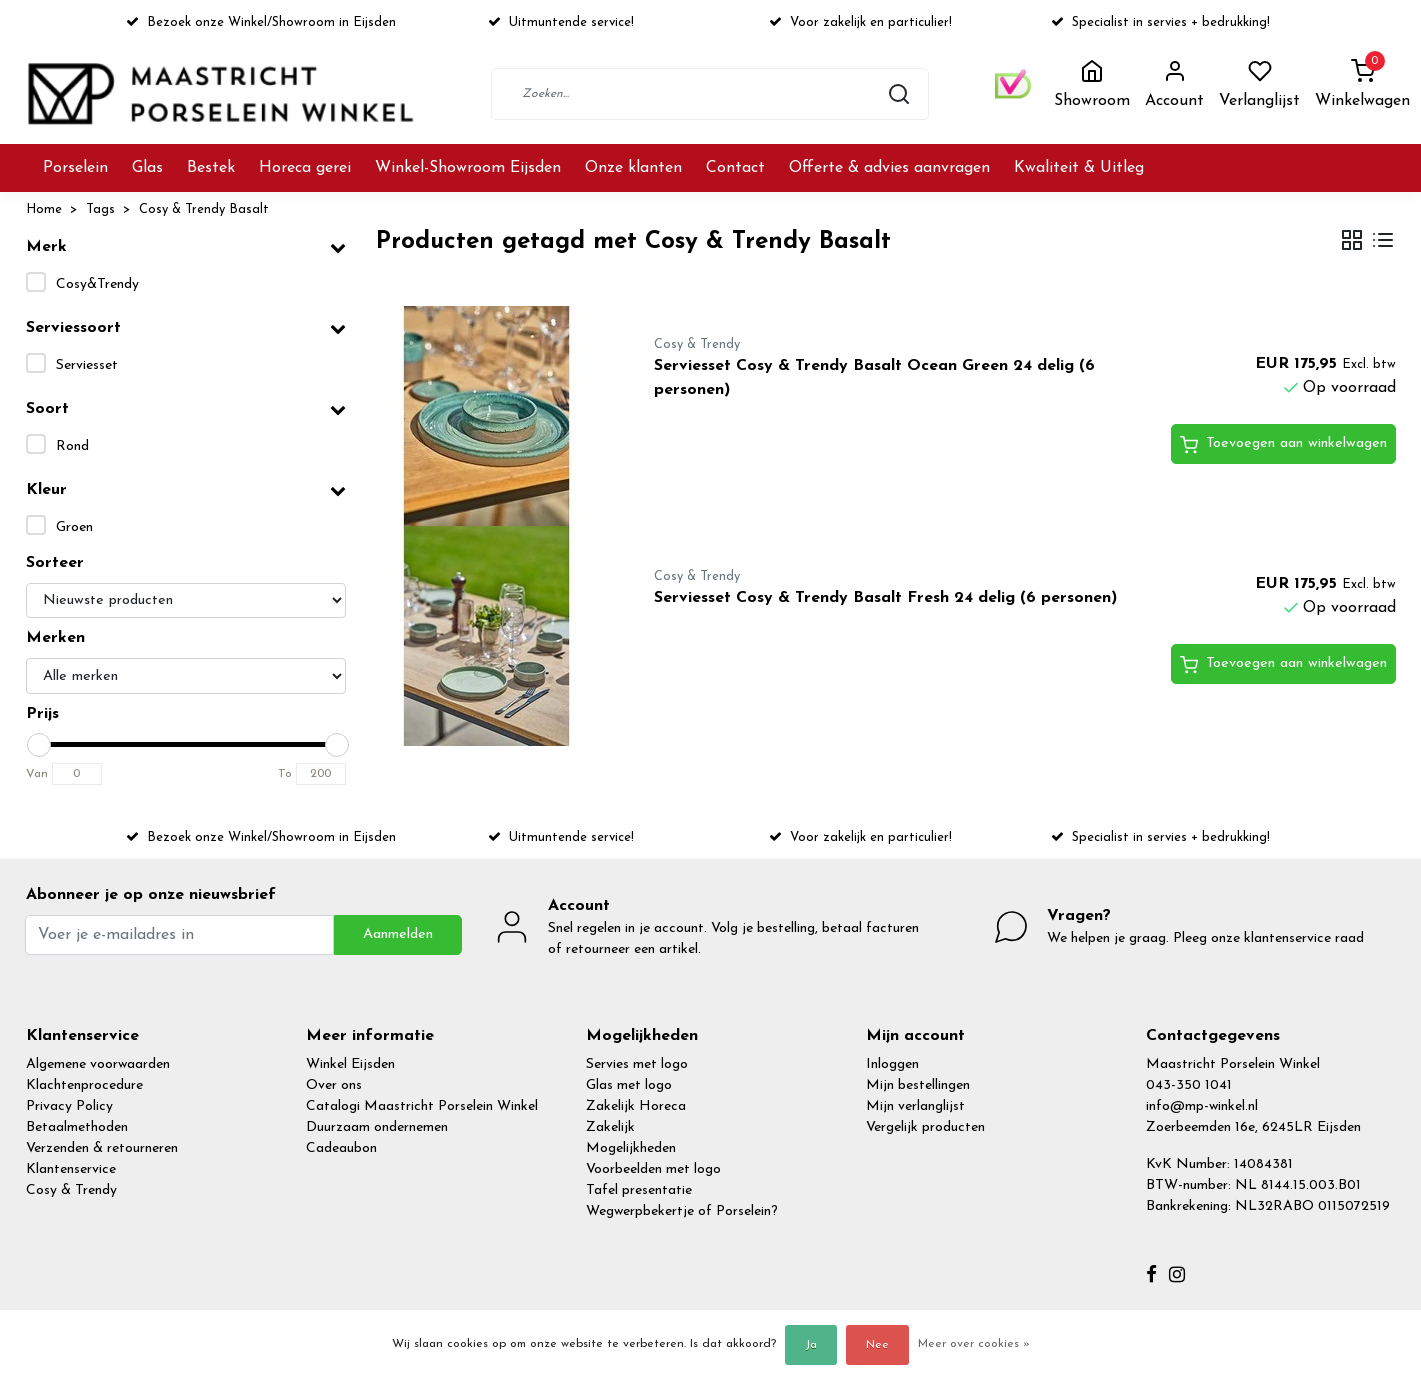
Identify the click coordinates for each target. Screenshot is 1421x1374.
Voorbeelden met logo (653, 1169)
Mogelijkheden (631, 1148)
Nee (877, 1345)
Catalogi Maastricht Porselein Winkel (422, 1106)
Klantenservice (71, 1169)
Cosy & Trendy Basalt (204, 209)
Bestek (211, 168)
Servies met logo (637, 1064)
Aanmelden (398, 934)
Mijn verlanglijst (915, 1106)
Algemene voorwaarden (98, 1064)
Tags (100, 209)
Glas (147, 168)
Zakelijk (610, 1127)
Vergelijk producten (925, 1127)
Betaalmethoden (77, 1127)
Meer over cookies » (974, 1344)
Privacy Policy (69, 1106)
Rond (72, 446)
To (285, 774)
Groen (74, 527)
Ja (811, 1345)
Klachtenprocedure (84, 1085)
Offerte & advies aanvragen (889, 168)
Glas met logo (629, 1085)
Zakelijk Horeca (636, 1106)
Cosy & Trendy (71, 1190)
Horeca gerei (305, 168)
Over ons (334, 1085)
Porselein (75, 168)
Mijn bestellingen (918, 1085)
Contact (735, 168)
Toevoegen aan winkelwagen (1283, 445)
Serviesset (87, 365)
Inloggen (892, 1064)
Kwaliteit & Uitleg (1079, 168)
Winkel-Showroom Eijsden (468, 168)
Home (44, 209)
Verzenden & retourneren (102, 1148)
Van (37, 774)
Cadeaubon (341, 1148)
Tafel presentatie (639, 1190)
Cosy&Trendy (97, 284)
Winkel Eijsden (350, 1064)
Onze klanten (633, 168)
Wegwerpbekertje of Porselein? (682, 1211)
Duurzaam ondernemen (377, 1127)
